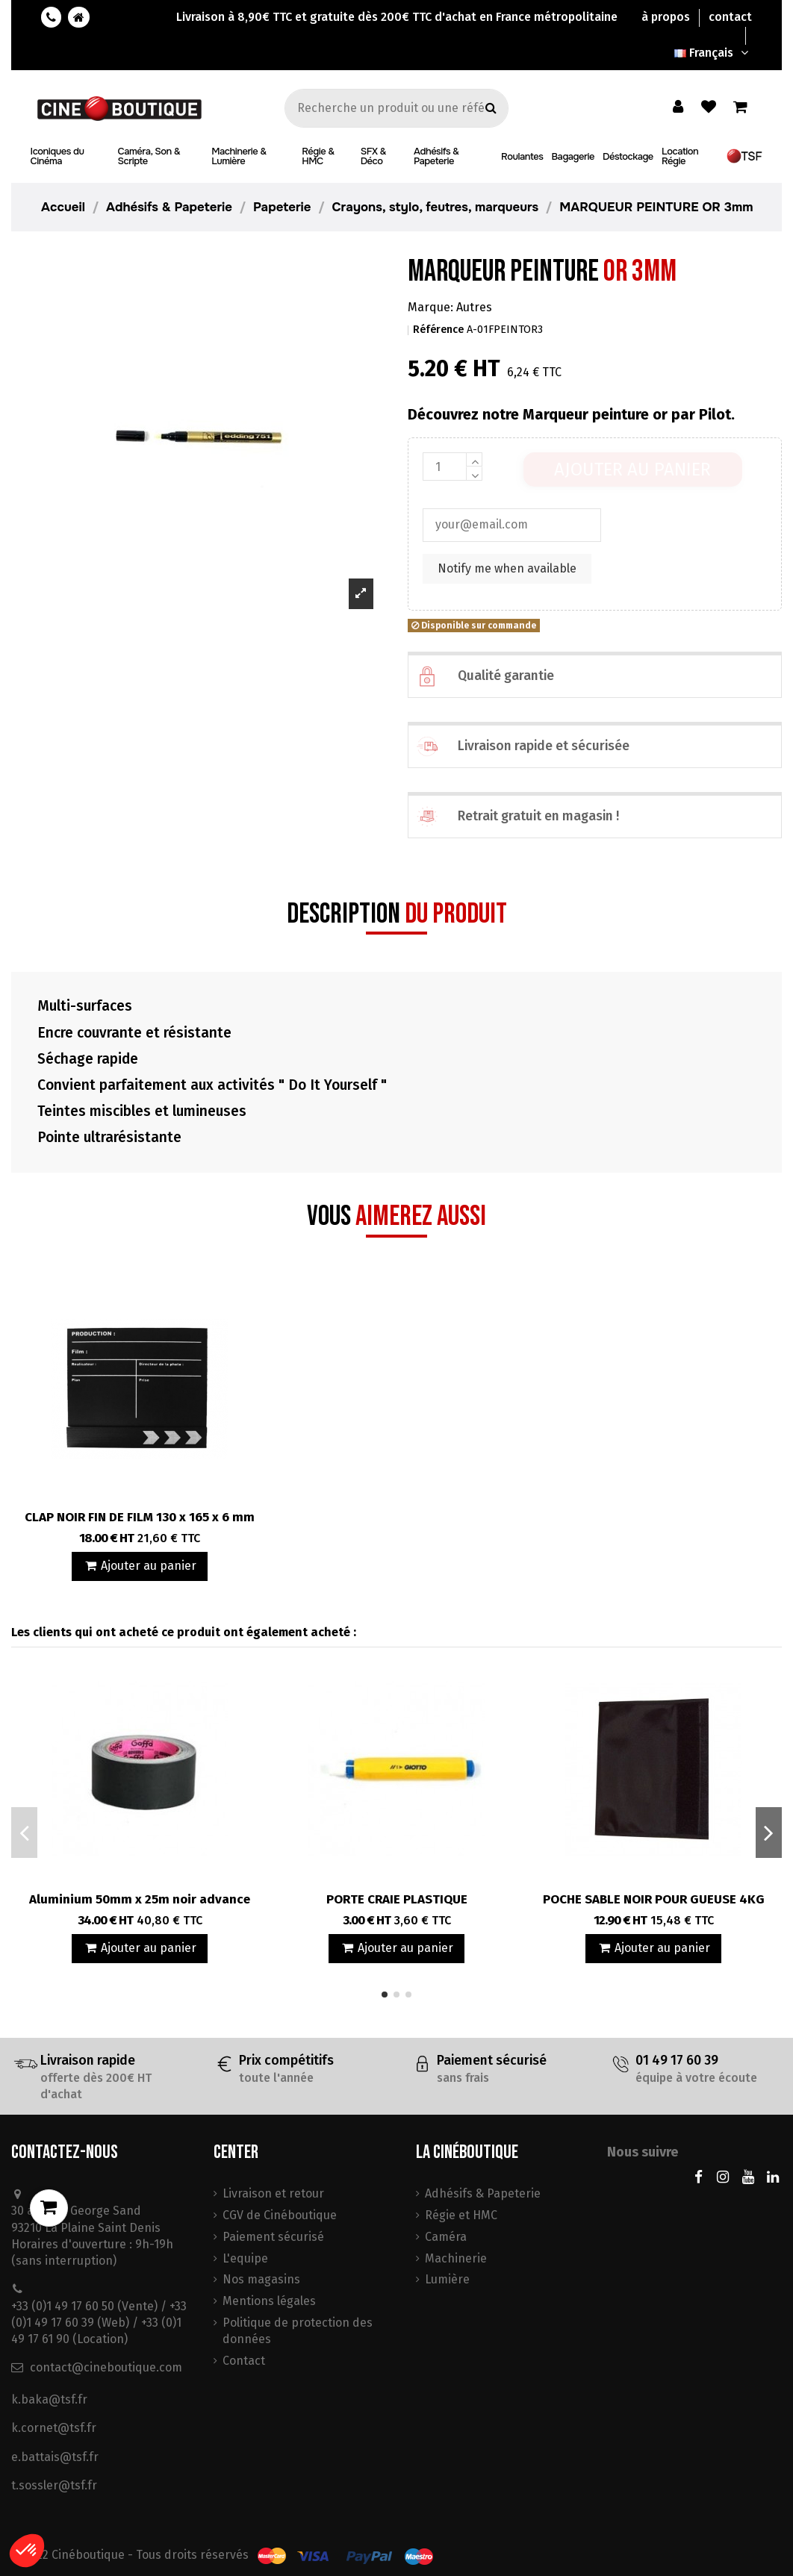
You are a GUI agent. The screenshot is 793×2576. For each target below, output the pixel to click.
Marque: (430, 307)
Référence (438, 329)
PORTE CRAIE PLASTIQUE (396, 1899)
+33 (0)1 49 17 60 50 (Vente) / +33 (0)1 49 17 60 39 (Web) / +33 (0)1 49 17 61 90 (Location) (99, 2323)
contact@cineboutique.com (106, 2367)
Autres (474, 307)
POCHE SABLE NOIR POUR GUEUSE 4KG (654, 1899)
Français (713, 53)
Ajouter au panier (632, 469)
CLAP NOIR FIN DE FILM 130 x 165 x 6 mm (140, 1517)
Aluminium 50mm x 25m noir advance (139, 1899)
